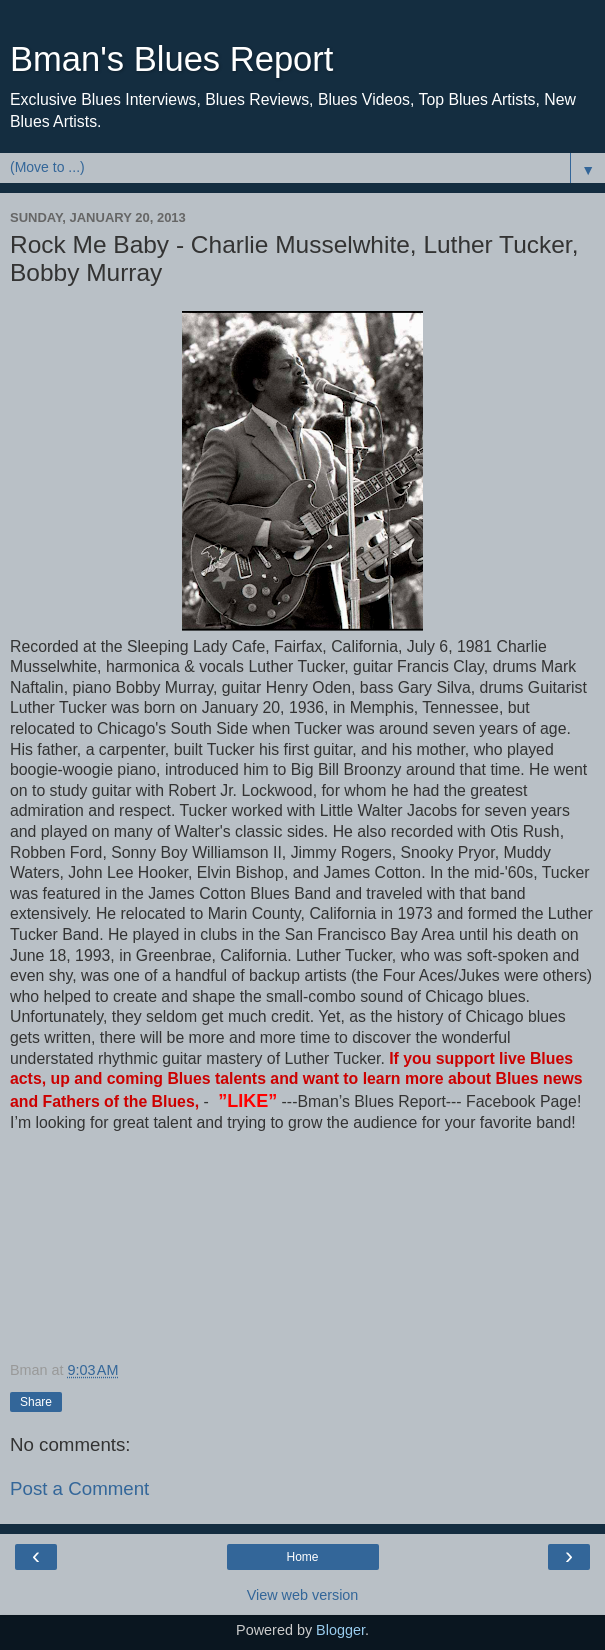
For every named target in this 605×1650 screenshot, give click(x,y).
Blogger (340, 1630)
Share (36, 1402)
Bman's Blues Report (171, 59)
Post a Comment (79, 1488)
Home (302, 1557)
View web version (303, 1595)
